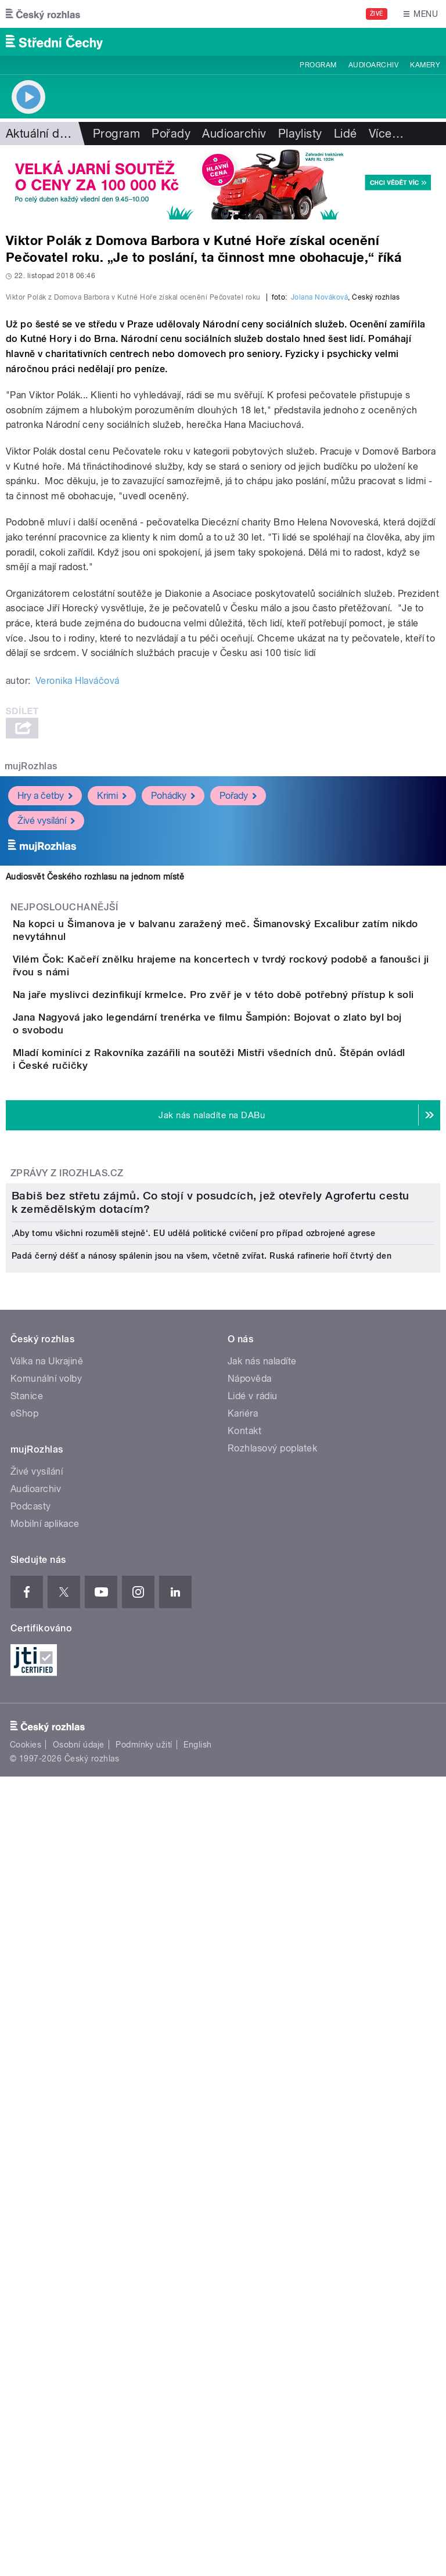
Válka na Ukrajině (46, 2016)
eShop (24, 2068)
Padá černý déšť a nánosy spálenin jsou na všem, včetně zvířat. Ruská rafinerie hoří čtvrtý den (201, 1910)
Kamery (425, 65)
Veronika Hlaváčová (77, 931)
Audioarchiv (373, 65)
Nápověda (250, 2033)
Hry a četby (45, 1045)
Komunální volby (46, 2033)
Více (386, 133)
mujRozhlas (31, 1016)
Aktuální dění (40, 133)
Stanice (26, 2050)
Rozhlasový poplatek (272, 2103)
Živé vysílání (46, 1070)
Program (318, 65)
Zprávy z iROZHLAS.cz (67, 1538)
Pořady (171, 133)
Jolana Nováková (319, 548)
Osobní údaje (79, 2399)
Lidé (345, 133)
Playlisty (300, 133)
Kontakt (244, 2085)
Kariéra (243, 2068)
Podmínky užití (144, 2399)
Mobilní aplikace (45, 2178)
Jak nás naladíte (262, 2016)
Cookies (25, 2399)
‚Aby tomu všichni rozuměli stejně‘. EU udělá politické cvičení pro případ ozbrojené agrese (193, 1888)
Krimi (112, 1045)
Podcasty (30, 2161)
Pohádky (173, 1045)
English (197, 2399)
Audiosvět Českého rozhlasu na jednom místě (95, 1127)
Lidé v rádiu (253, 2050)
